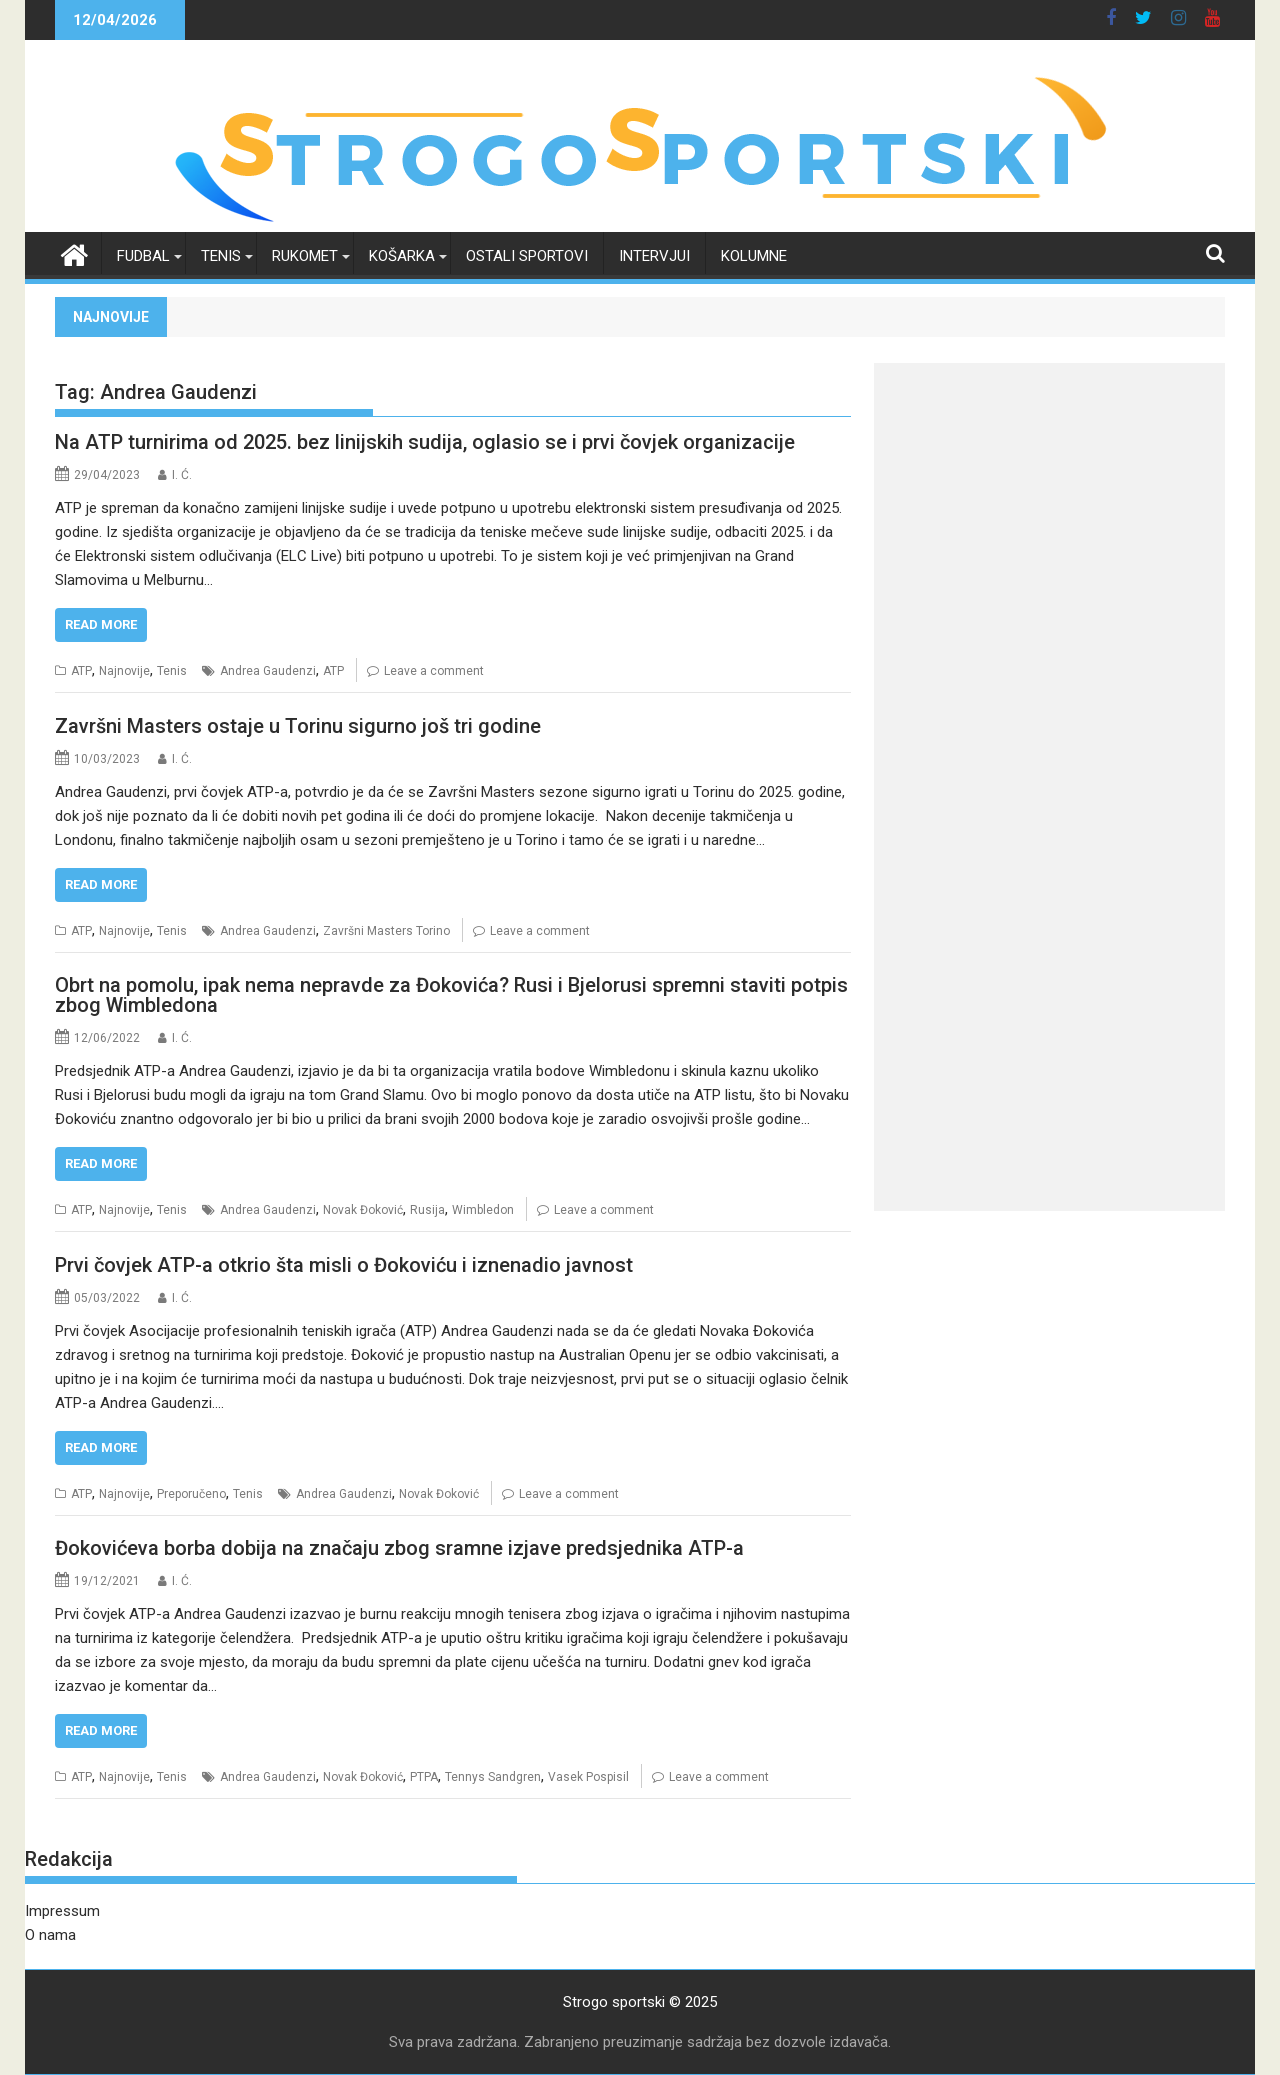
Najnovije (124, 671)
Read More (101, 624)
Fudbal (143, 256)
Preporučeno (191, 1494)
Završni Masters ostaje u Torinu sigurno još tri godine (298, 726)
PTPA (424, 1777)
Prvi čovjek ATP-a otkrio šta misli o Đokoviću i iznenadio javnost (344, 1265)
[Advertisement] (1049, 503)
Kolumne (754, 256)
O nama (50, 1935)
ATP (81, 671)
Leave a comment (434, 671)
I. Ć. (182, 475)
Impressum (62, 1911)
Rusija (427, 1210)
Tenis (221, 256)
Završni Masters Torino (386, 931)
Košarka (402, 256)
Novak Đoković (363, 1210)
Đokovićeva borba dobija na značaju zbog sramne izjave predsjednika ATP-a (399, 1548)
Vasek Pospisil (588, 1777)
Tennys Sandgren (493, 1777)
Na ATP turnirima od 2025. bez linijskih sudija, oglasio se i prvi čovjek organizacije (425, 442)
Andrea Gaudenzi (268, 671)
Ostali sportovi (527, 256)
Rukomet (305, 256)
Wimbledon (483, 1210)
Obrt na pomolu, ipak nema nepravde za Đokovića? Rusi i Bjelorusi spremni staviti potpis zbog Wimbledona (451, 995)
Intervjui (654, 256)
